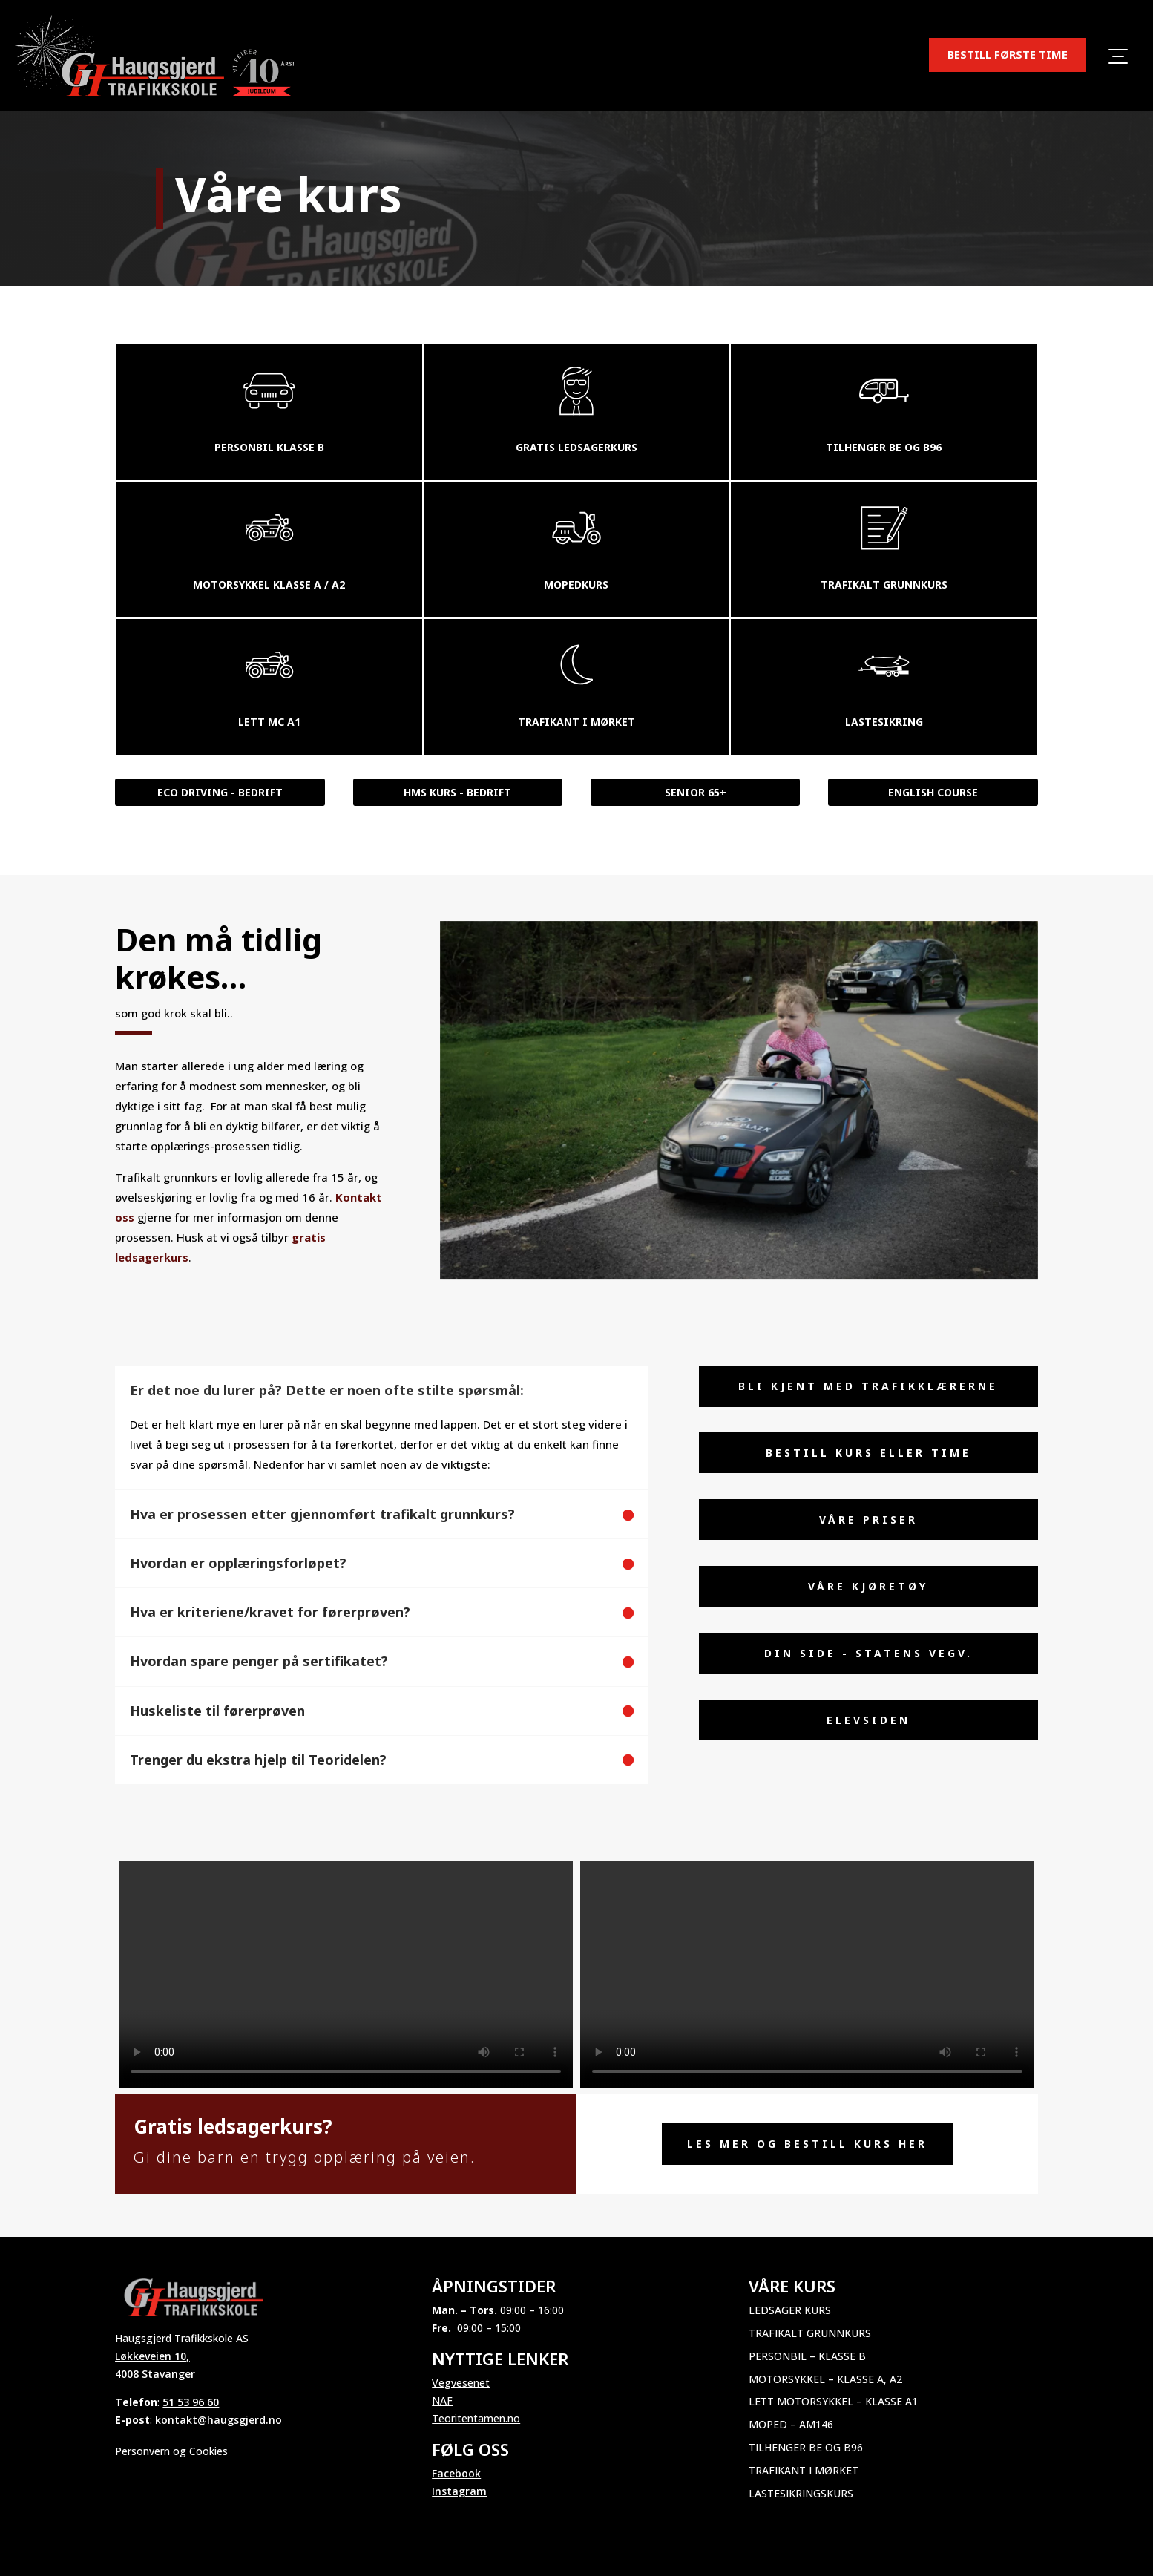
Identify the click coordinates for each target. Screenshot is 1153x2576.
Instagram (459, 2491)
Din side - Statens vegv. (868, 1653)
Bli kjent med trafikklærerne (868, 1386)
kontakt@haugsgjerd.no (218, 2420)
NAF (442, 2400)
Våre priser (868, 1520)
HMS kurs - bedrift (457, 792)
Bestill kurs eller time (868, 1453)
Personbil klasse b (269, 447)
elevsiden (868, 1720)
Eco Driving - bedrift (220, 792)
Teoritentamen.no (476, 2418)
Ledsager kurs (790, 2310)
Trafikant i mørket (803, 2470)
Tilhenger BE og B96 (806, 2447)
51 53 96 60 (190, 2402)
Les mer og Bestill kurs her (807, 2144)
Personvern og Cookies (171, 2451)
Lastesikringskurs (801, 2493)
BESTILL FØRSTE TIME (1007, 54)
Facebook (456, 2473)
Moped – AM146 (791, 2424)
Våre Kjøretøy (868, 1586)
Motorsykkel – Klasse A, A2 (825, 2379)
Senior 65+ (695, 792)
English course (933, 792)
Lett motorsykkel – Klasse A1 (833, 2401)
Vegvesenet (461, 2383)
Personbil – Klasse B (807, 2356)
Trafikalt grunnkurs (810, 2333)
